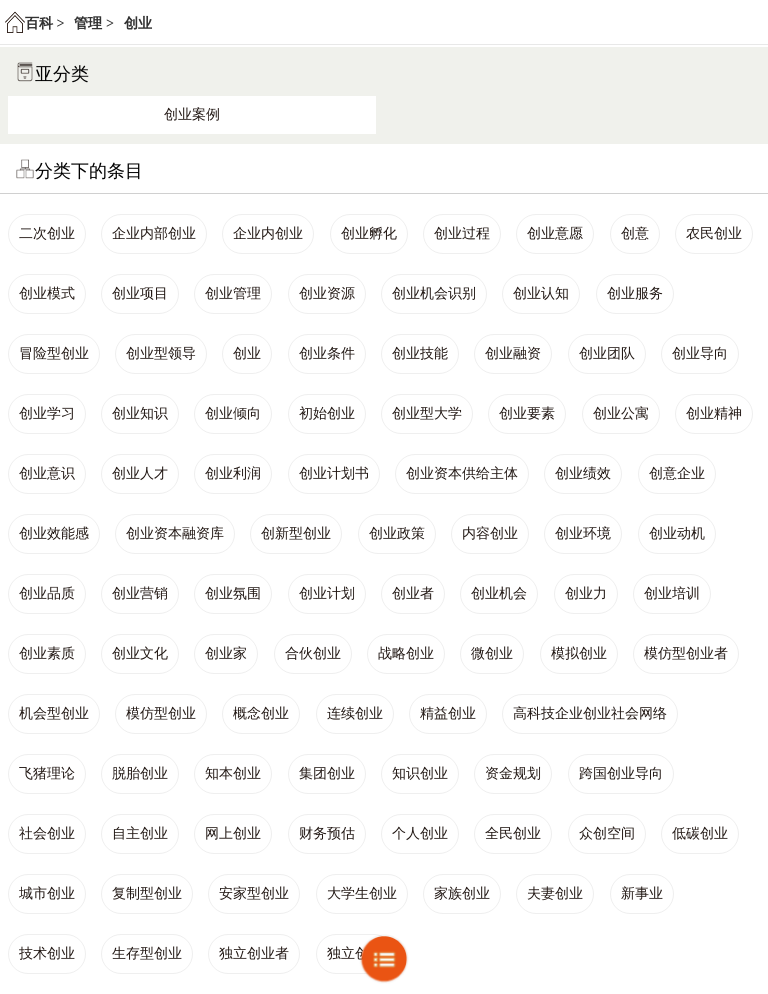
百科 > (44, 23)
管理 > (93, 23)
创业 (138, 23)
